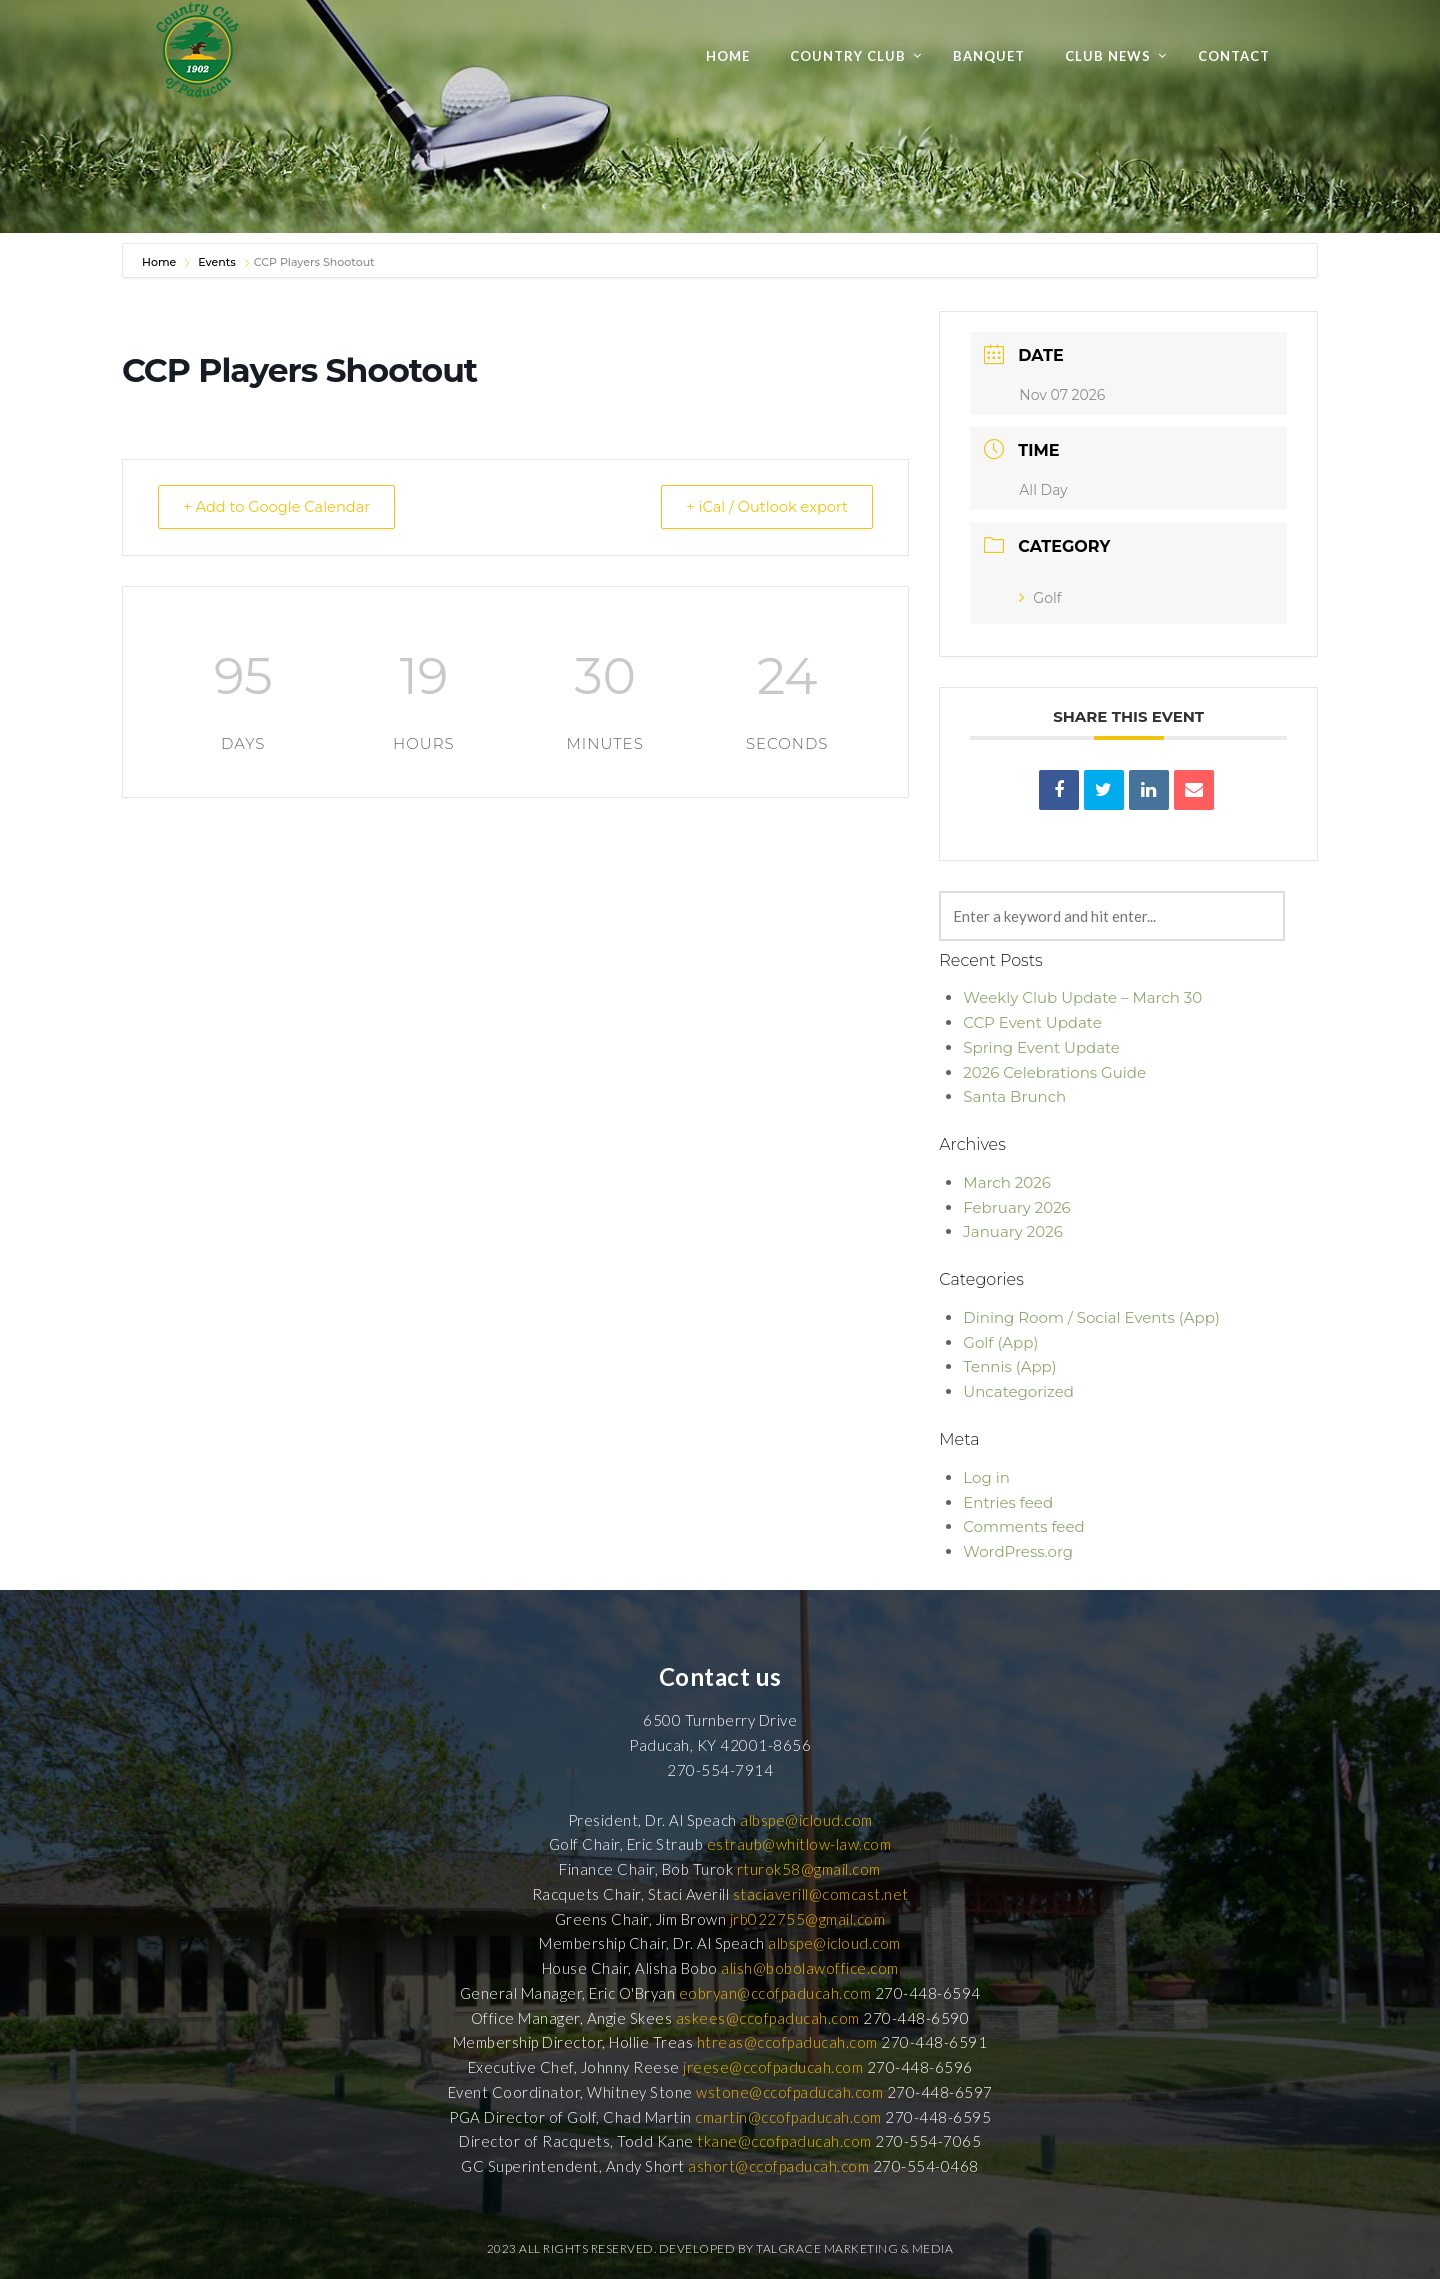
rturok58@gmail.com (809, 1869)
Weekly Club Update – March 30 (1082, 997)
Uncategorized (1018, 1391)
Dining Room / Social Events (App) (1091, 1317)
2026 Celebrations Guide (1054, 1072)
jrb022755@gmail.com (808, 1919)
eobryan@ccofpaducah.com (775, 1993)
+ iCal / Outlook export (761, 506)
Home (728, 56)
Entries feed (1008, 1502)
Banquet (989, 56)
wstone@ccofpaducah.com (789, 2092)
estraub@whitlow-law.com (799, 1844)
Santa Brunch (1014, 1096)
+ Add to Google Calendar (283, 506)
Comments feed (1023, 1526)
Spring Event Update (1041, 1047)
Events (217, 262)
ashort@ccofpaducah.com (778, 2166)
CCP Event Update (1032, 1022)
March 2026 (1006, 1182)
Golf (1040, 598)
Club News (1108, 56)
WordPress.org (1018, 1551)
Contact (1234, 56)
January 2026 (1012, 1231)
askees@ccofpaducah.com (768, 2018)
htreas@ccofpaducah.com (787, 2042)
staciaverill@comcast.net (821, 1894)
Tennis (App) (1009, 1366)
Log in (986, 1477)
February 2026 (1016, 1207)
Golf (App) (1000, 1342)
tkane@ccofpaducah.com (784, 2141)
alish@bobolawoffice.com (810, 1968)
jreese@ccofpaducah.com (773, 2067)
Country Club (848, 56)
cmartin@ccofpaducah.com (788, 2117)
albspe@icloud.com (806, 1820)
